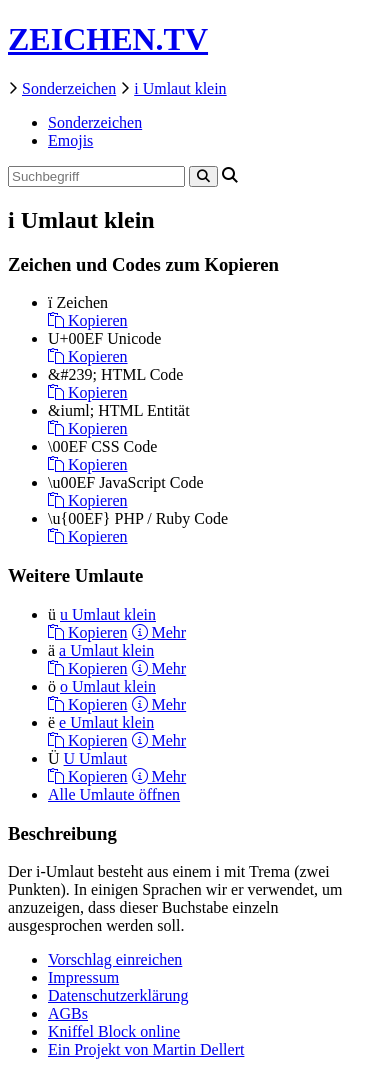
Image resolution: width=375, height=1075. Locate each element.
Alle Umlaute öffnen (114, 794)
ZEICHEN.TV (108, 39)
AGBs (68, 1013)
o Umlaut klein (108, 686)
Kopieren (88, 320)
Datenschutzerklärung (118, 995)
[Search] (203, 176)
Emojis (70, 140)
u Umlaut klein (108, 614)
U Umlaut (96, 758)
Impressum (83, 977)
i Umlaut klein (180, 88)
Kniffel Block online (114, 1031)
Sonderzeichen (69, 88)
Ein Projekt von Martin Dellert (146, 1049)
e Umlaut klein (106, 722)
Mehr (159, 632)
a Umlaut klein (106, 650)
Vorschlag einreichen (115, 959)
